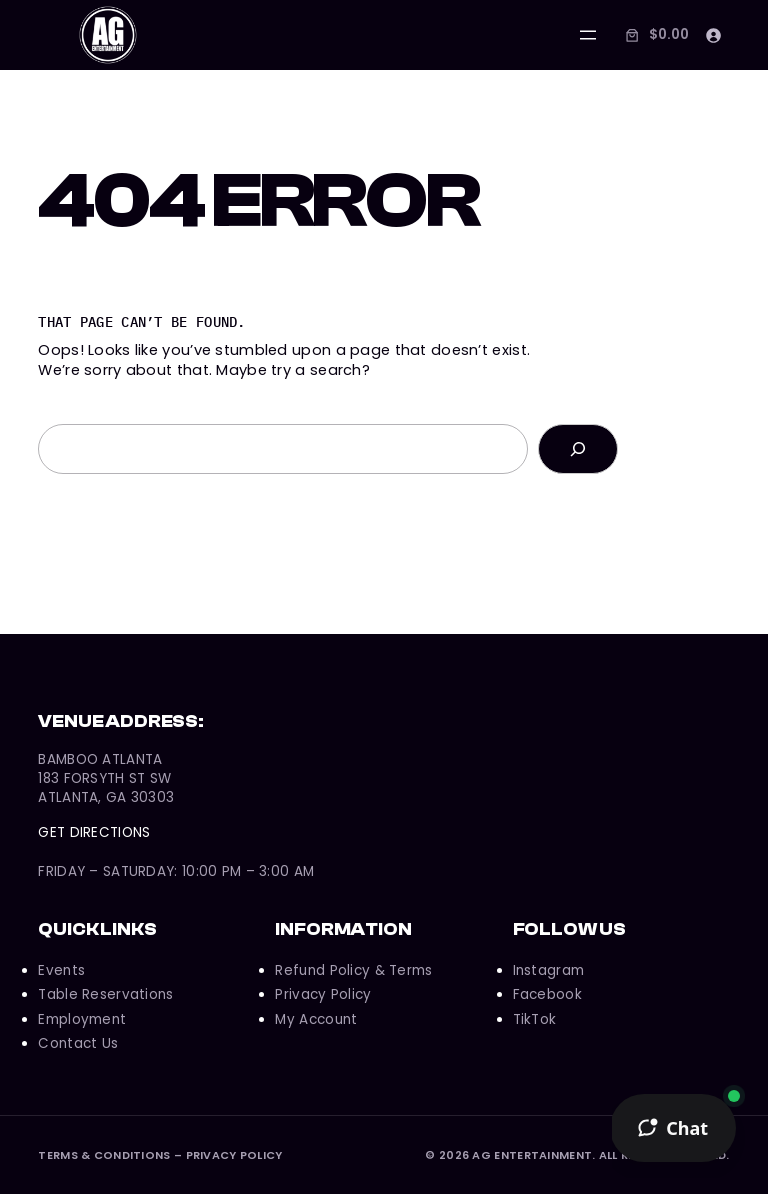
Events (61, 970)
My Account (316, 1019)
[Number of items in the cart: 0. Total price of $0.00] (655, 35)
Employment (82, 1019)
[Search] (578, 449)
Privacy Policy (323, 994)
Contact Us (78, 1043)
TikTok (535, 1019)
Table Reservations (105, 994)
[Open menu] (588, 35)
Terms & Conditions (104, 1155)
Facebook (547, 994)
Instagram (549, 970)
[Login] (713, 35)
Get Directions (94, 832)
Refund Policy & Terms (353, 970)
